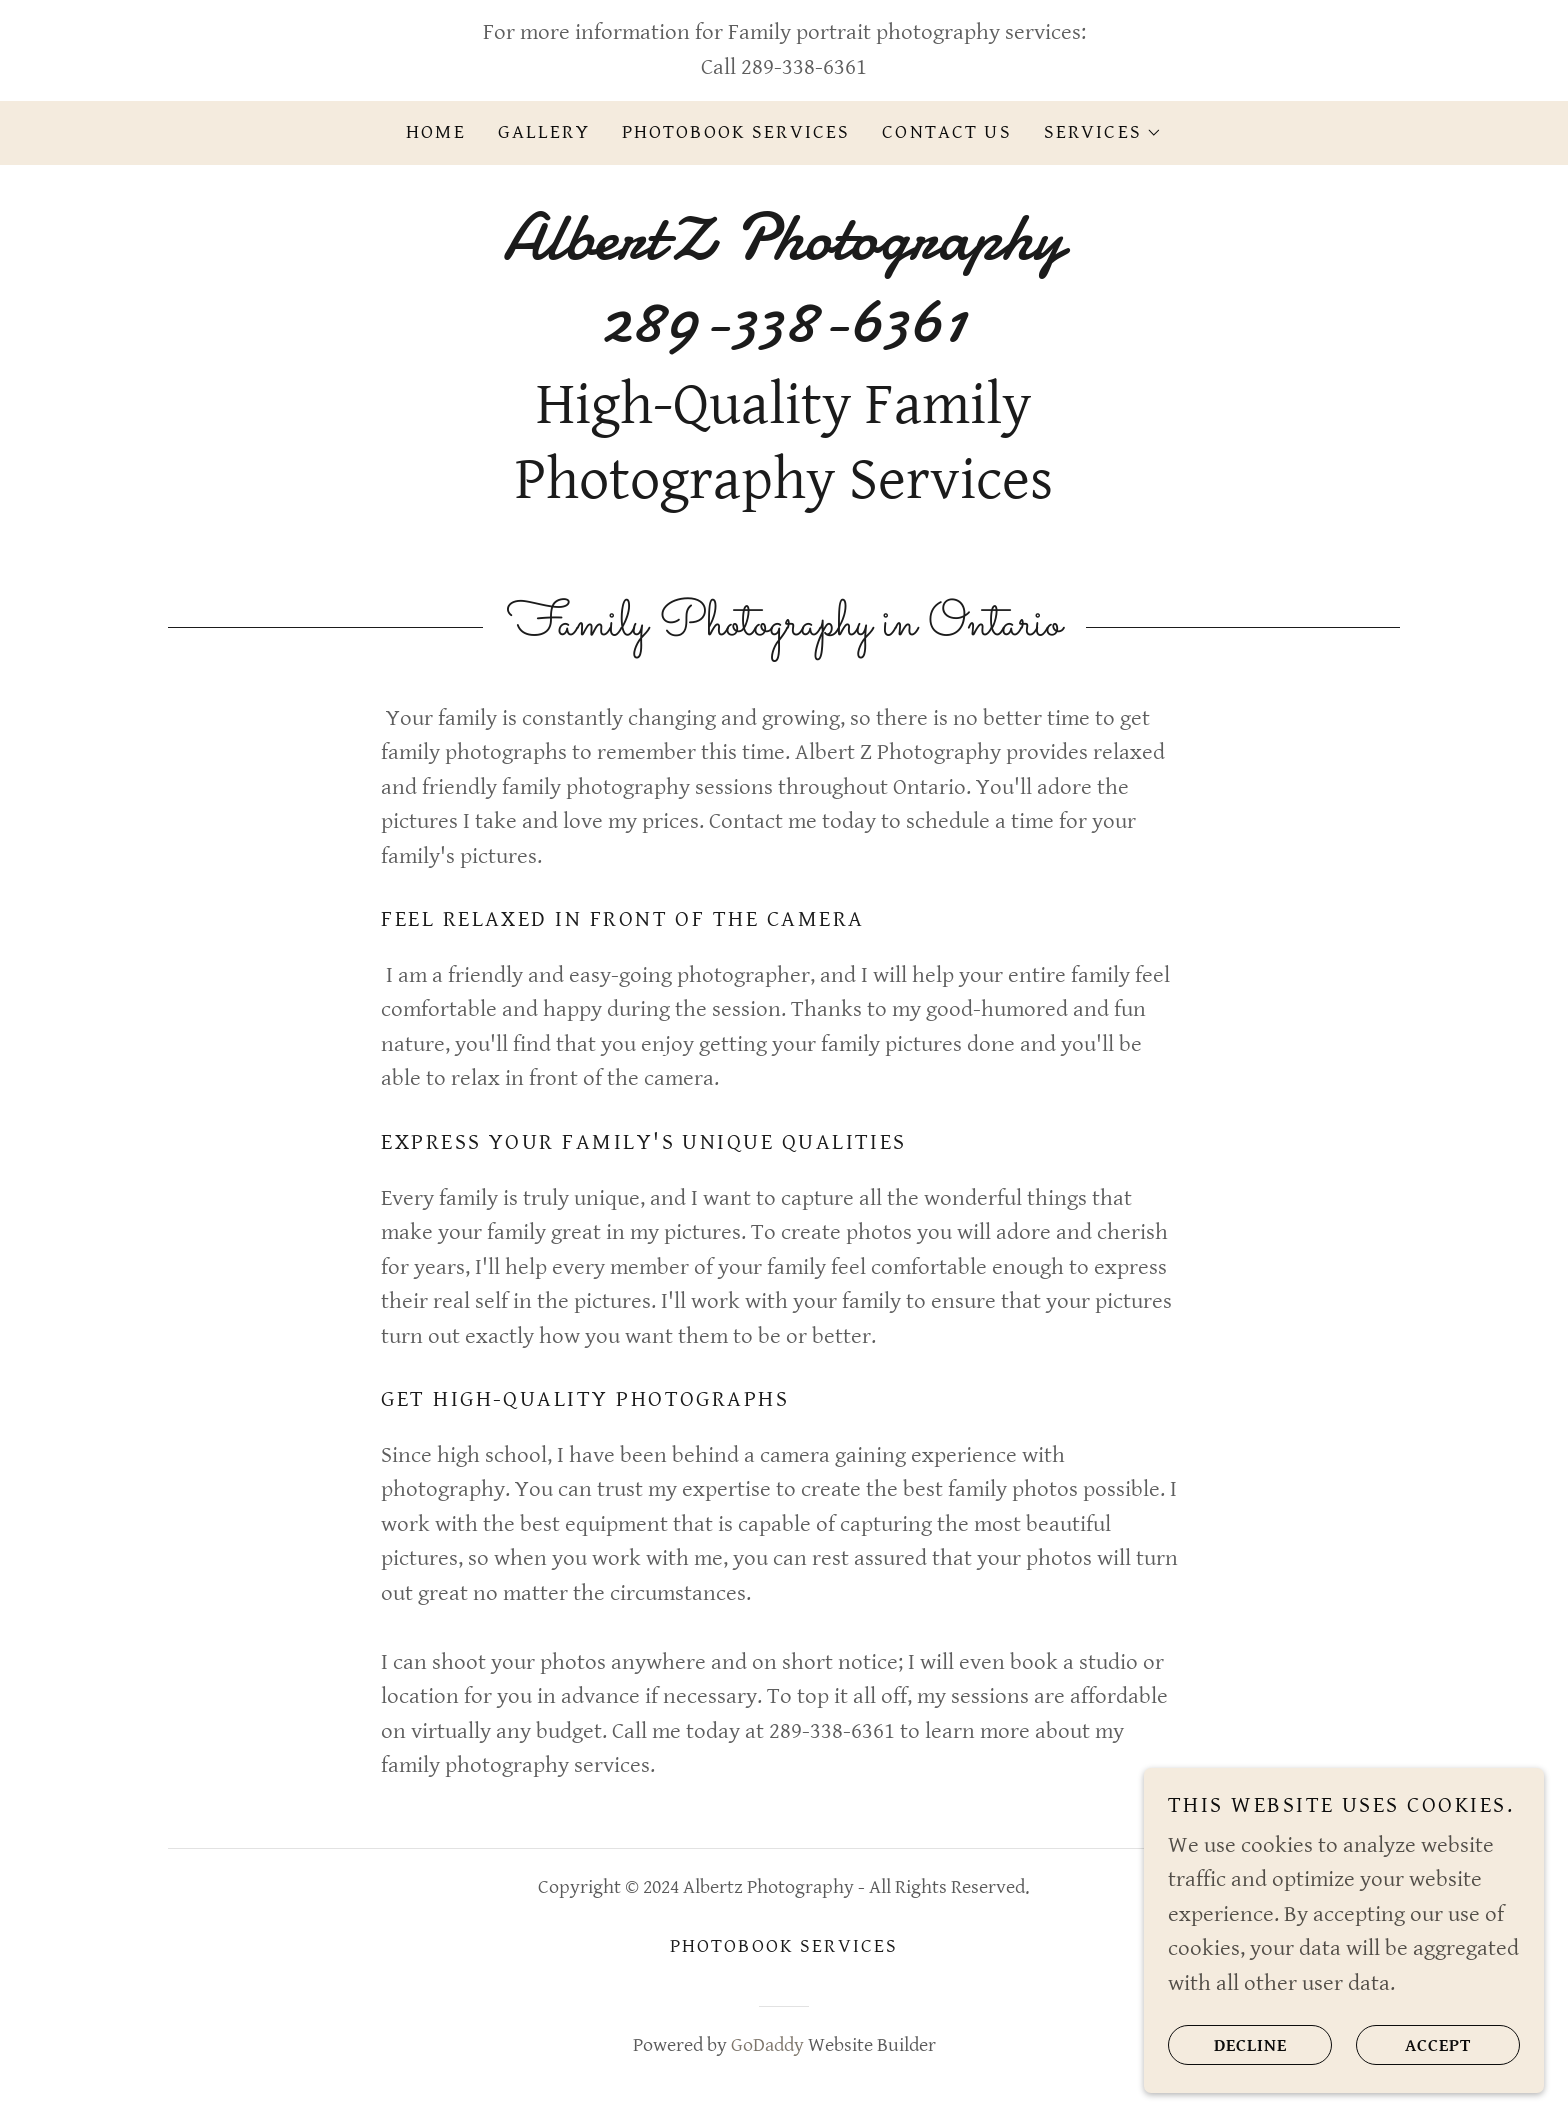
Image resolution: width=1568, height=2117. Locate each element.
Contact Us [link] (946, 132)
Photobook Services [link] (736, 132)
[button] (1103, 133)
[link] (783, 334)
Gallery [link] (544, 132)
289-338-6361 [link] (804, 67)
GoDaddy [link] (767, 2045)
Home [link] (436, 132)
